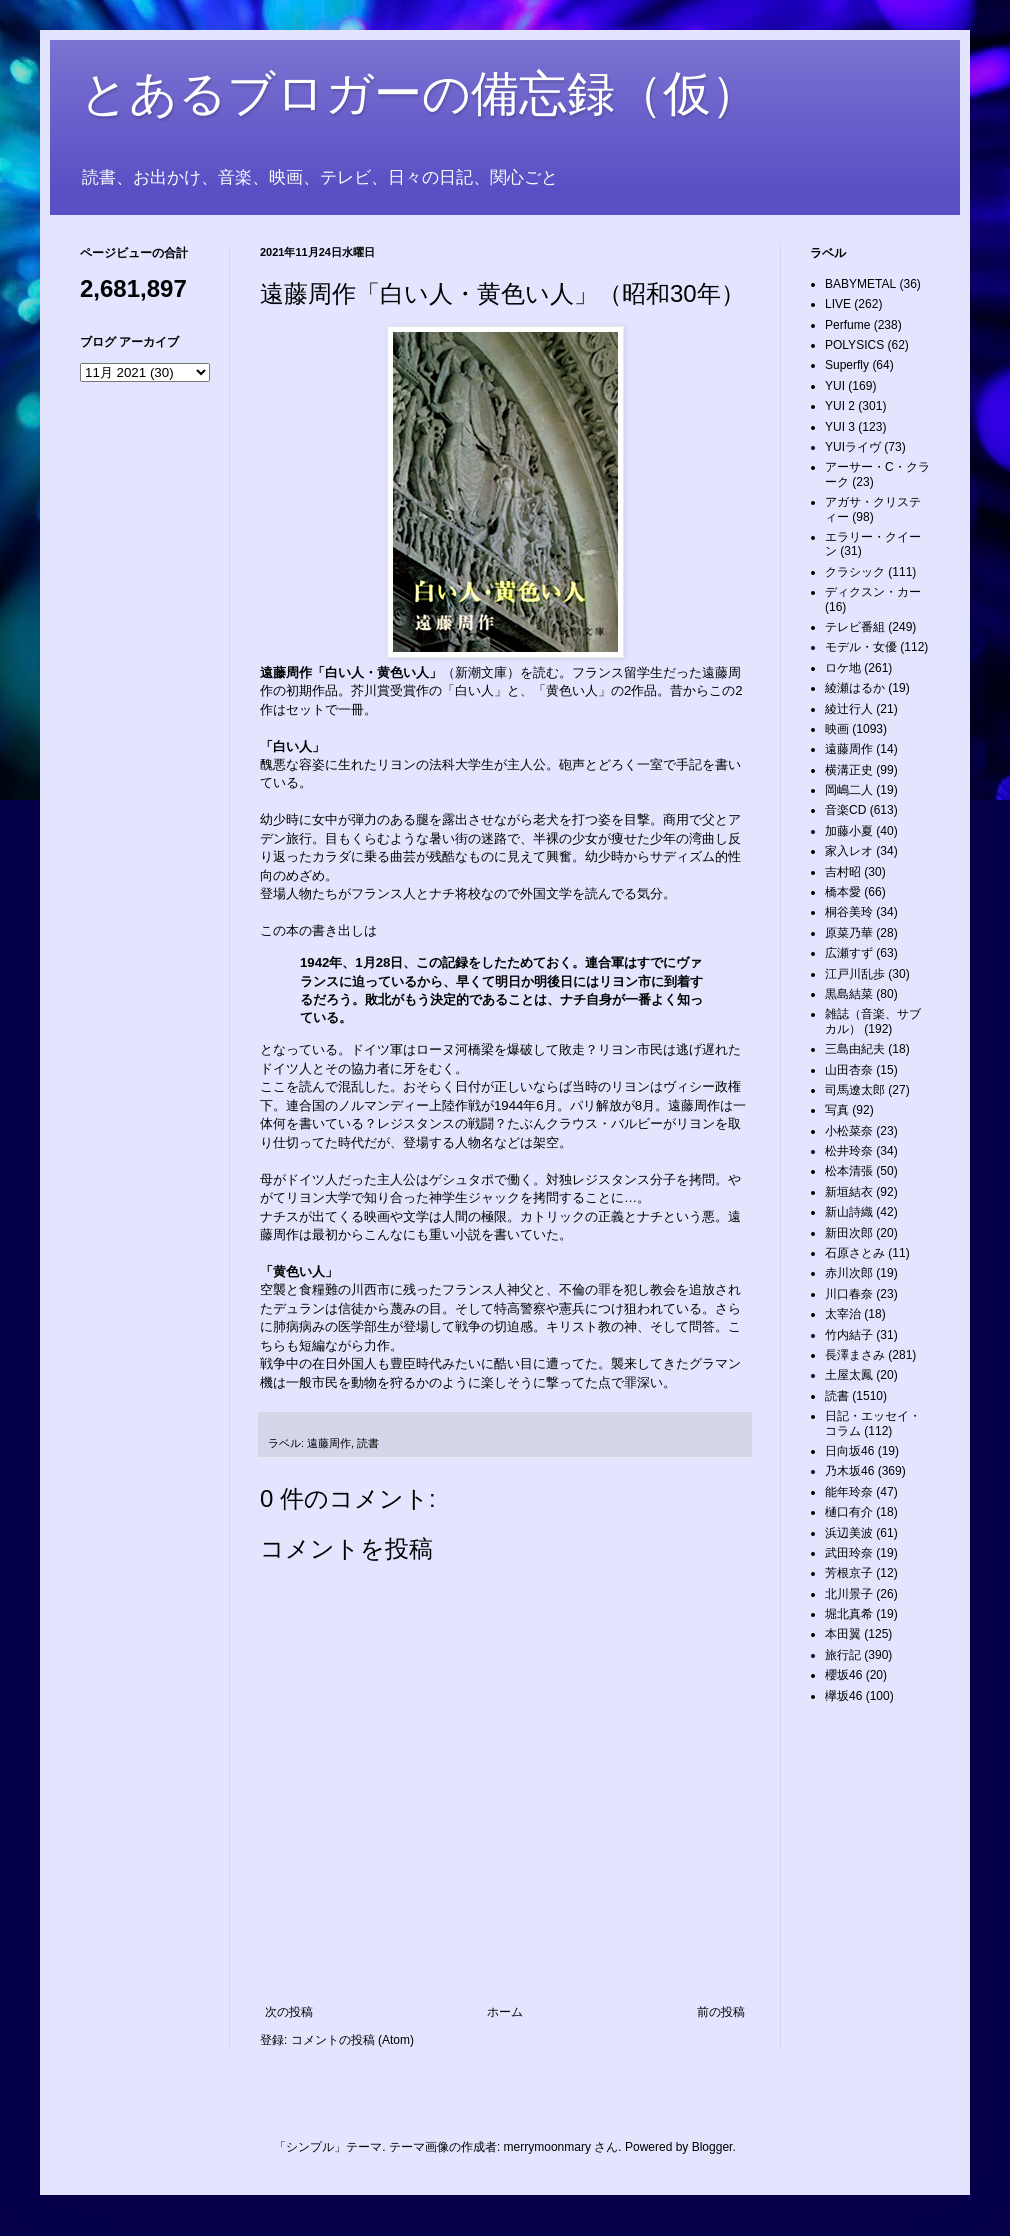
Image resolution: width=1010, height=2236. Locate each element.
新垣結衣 (849, 1192)
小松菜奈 (849, 1131)
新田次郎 (849, 1233)
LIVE (838, 304)
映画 (837, 729)
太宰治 (843, 1314)
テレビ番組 (855, 627)
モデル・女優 (861, 647)
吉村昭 (843, 872)
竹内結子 (849, 1335)
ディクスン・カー (873, 592)
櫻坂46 (843, 1675)
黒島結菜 (849, 994)
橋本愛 (843, 892)
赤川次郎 (849, 1273)
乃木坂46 (849, 1471)
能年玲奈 (849, 1492)
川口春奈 (849, 1294)
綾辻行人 (849, 709)
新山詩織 (849, 1212)
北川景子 (849, 1594)
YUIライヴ (853, 447)
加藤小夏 (849, 831)
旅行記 (843, 1655)
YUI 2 (840, 406)
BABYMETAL (860, 284)
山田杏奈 (849, 1070)
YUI (835, 386)
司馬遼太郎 (855, 1090)
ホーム (505, 2012)
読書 (368, 1443)
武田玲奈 (849, 1553)
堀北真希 (849, 1614)
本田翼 (843, 1634)
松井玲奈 (849, 1151)
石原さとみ (855, 1253)
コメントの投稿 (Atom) (352, 2040)
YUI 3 (840, 427)
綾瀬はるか (855, 688)
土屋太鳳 (849, 1375)
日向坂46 (849, 1451)
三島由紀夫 (855, 1049)
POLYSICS (854, 345)
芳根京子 (849, 1573)
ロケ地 (843, 668)
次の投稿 (289, 2012)
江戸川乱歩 (855, 974)
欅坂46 (843, 1696)
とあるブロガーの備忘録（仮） (419, 93)
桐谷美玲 (849, 912)
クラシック (855, 572)
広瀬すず (849, 953)
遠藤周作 (329, 1443)
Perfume (847, 325)
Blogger (712, 2147)
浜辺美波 (849, 1533)
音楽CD (845, 810)
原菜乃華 (849, 933)
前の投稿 (721, 2012)
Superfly (847, 365)
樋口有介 (849, 1512)
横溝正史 (849, 770)
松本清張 (849, 1171)
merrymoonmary (547, 2147)
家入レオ (849, 851)
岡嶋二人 (849, 790)
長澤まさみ (855, 1355)
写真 (837, 1110)
